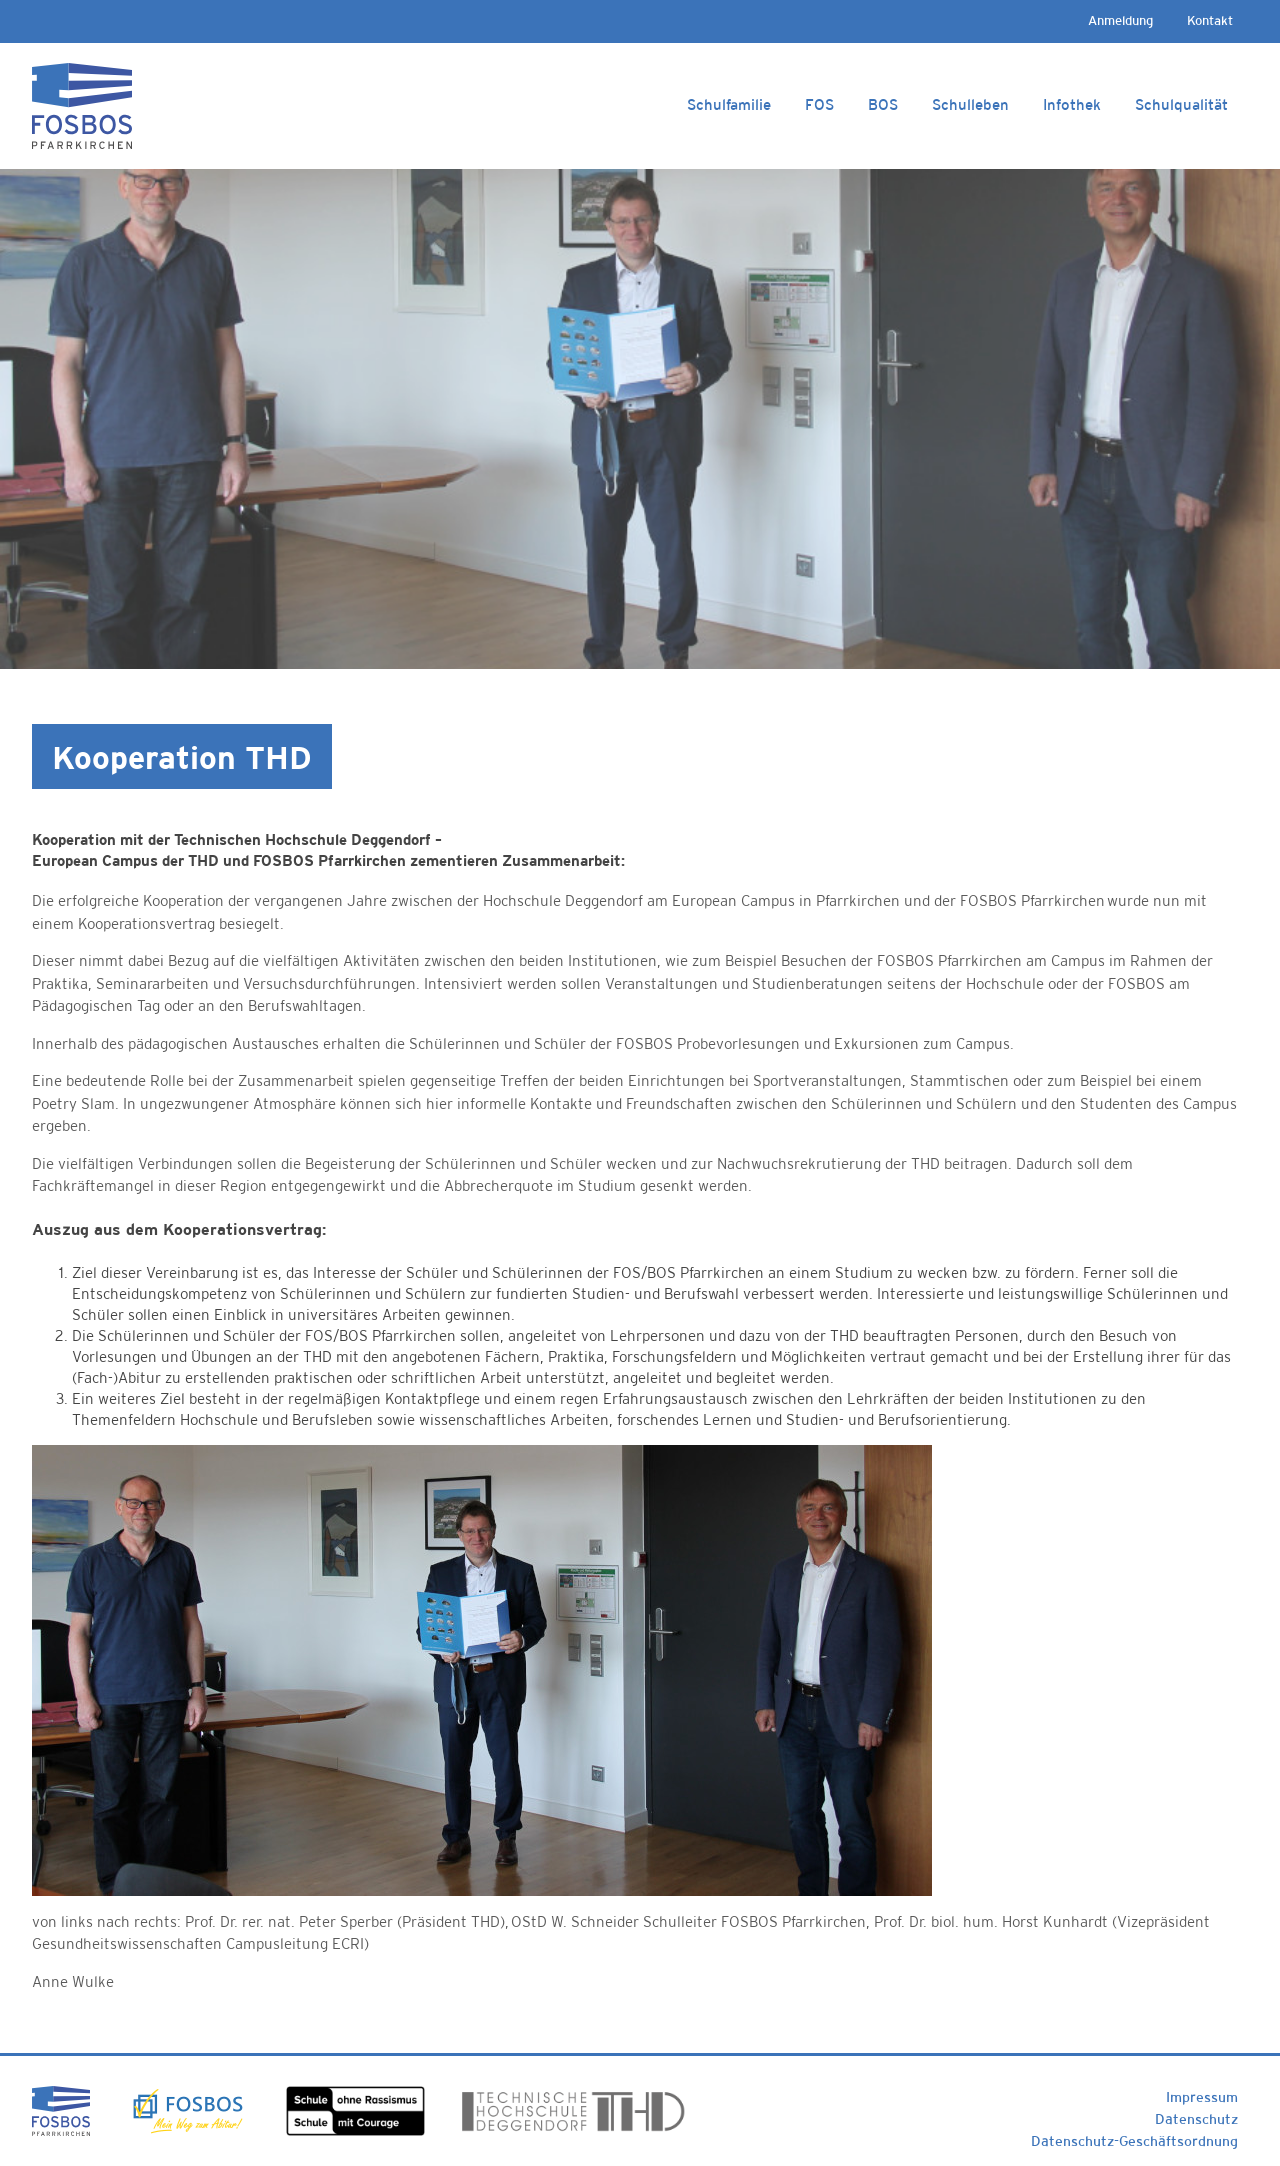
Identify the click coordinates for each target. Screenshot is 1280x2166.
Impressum (1202, 2097)
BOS (883, 104)
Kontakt (1210, 20)
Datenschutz (1196, 2119)
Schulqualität (1181, 104)
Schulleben (970, 104)
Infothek (1072, 104)
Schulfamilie (729, 104)
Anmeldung (1120, 20)
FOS (819, 104)
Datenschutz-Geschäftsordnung (1134, 2141)
